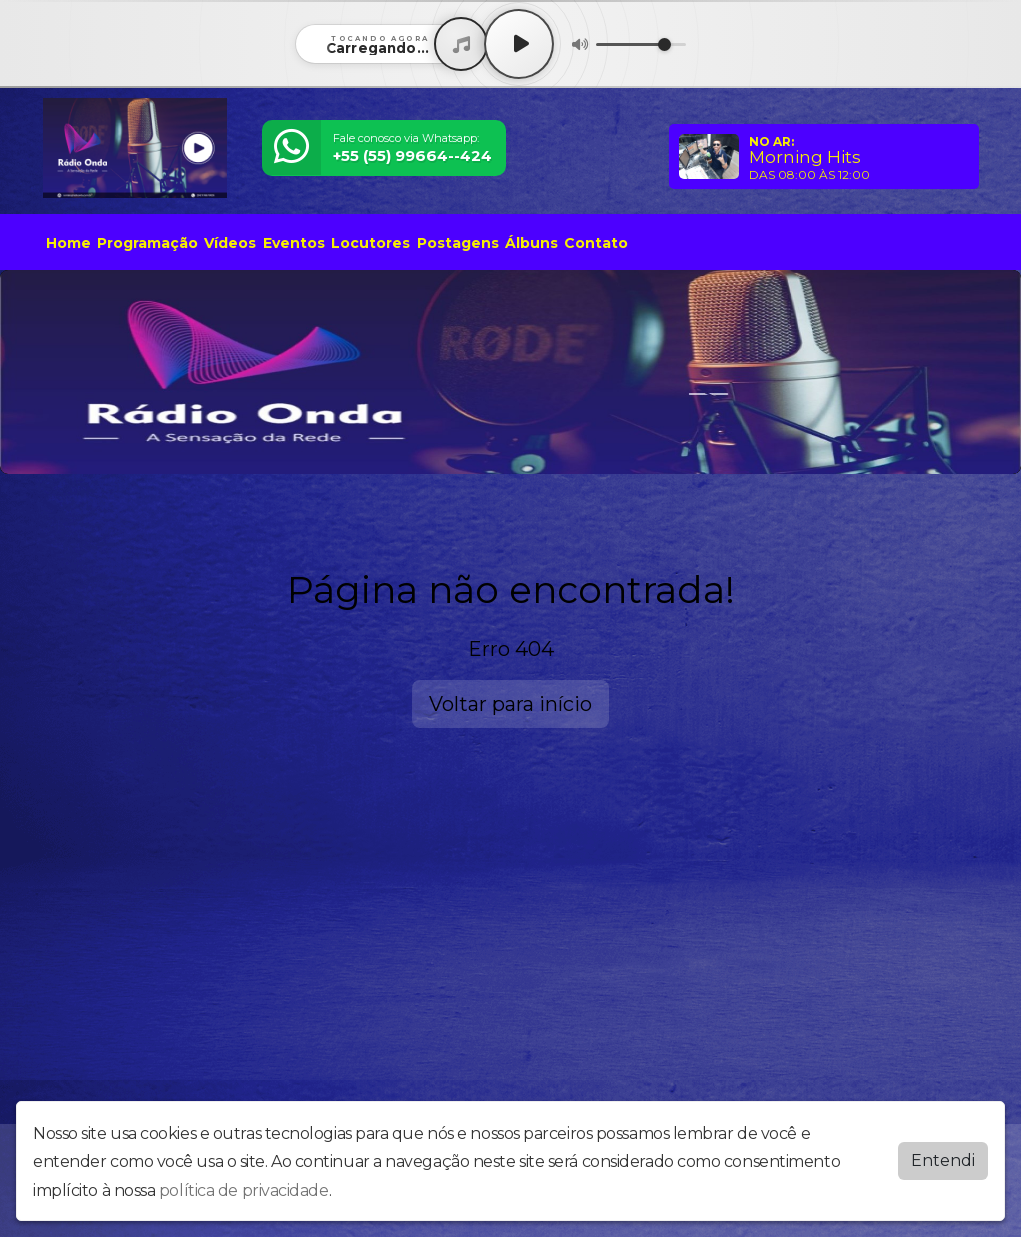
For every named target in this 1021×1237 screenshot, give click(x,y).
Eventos (294, 243)
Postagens (458, 243)
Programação (147, 243)
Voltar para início (510, 704)
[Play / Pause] (519, 44)
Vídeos (230, 243)
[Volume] (641, 44)
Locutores (370, 243)
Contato (596, 243)
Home (68, 243)
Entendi (943, 1160)
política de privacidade (244, 1190)
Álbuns (531, 243)
